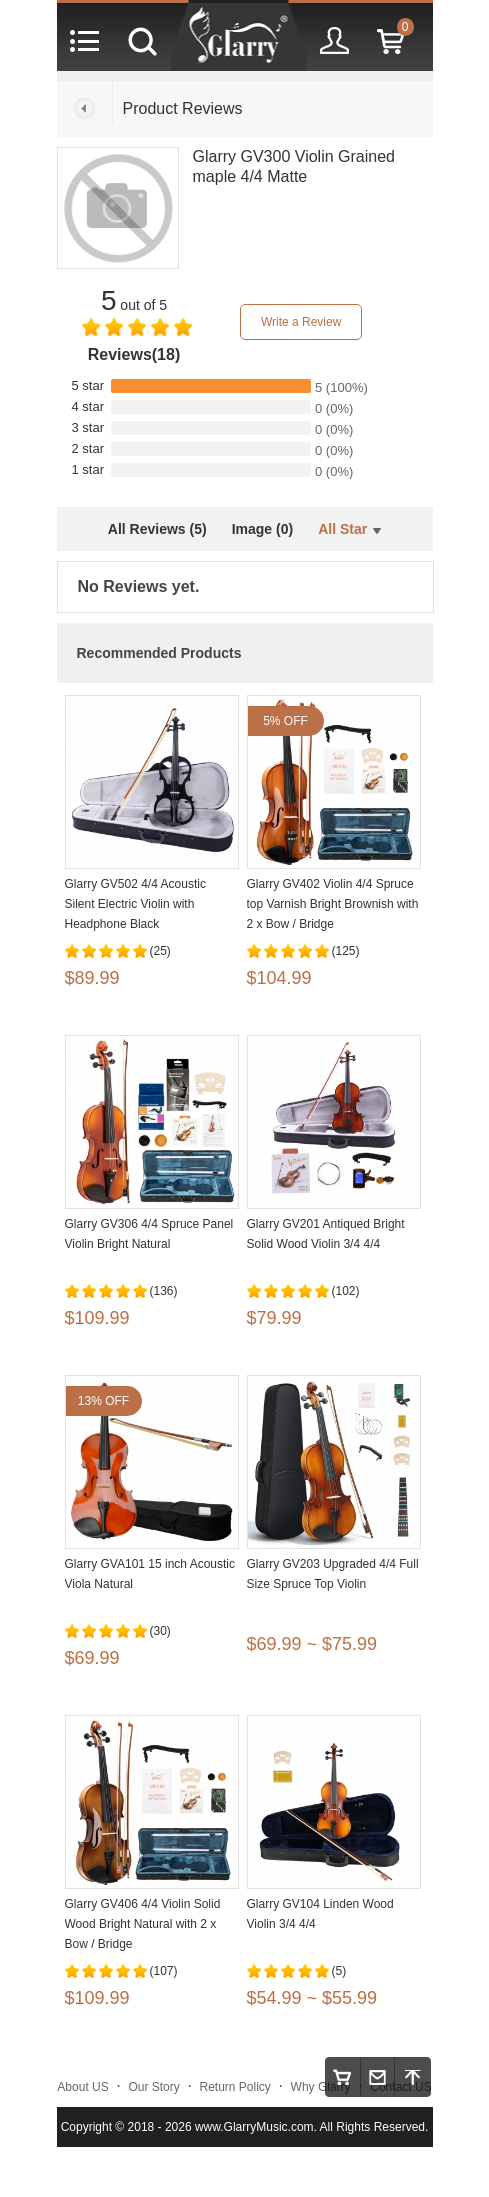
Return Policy (235, 2087)
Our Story (153, 2087)
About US (82, 2087)
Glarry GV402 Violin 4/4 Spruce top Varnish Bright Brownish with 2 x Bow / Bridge (333, 904)
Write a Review (301, 322)
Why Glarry (321, 2087)
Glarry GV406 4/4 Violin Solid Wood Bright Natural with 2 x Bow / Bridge (143, 1924)
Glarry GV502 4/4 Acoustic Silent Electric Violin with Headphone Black (135, 904)
